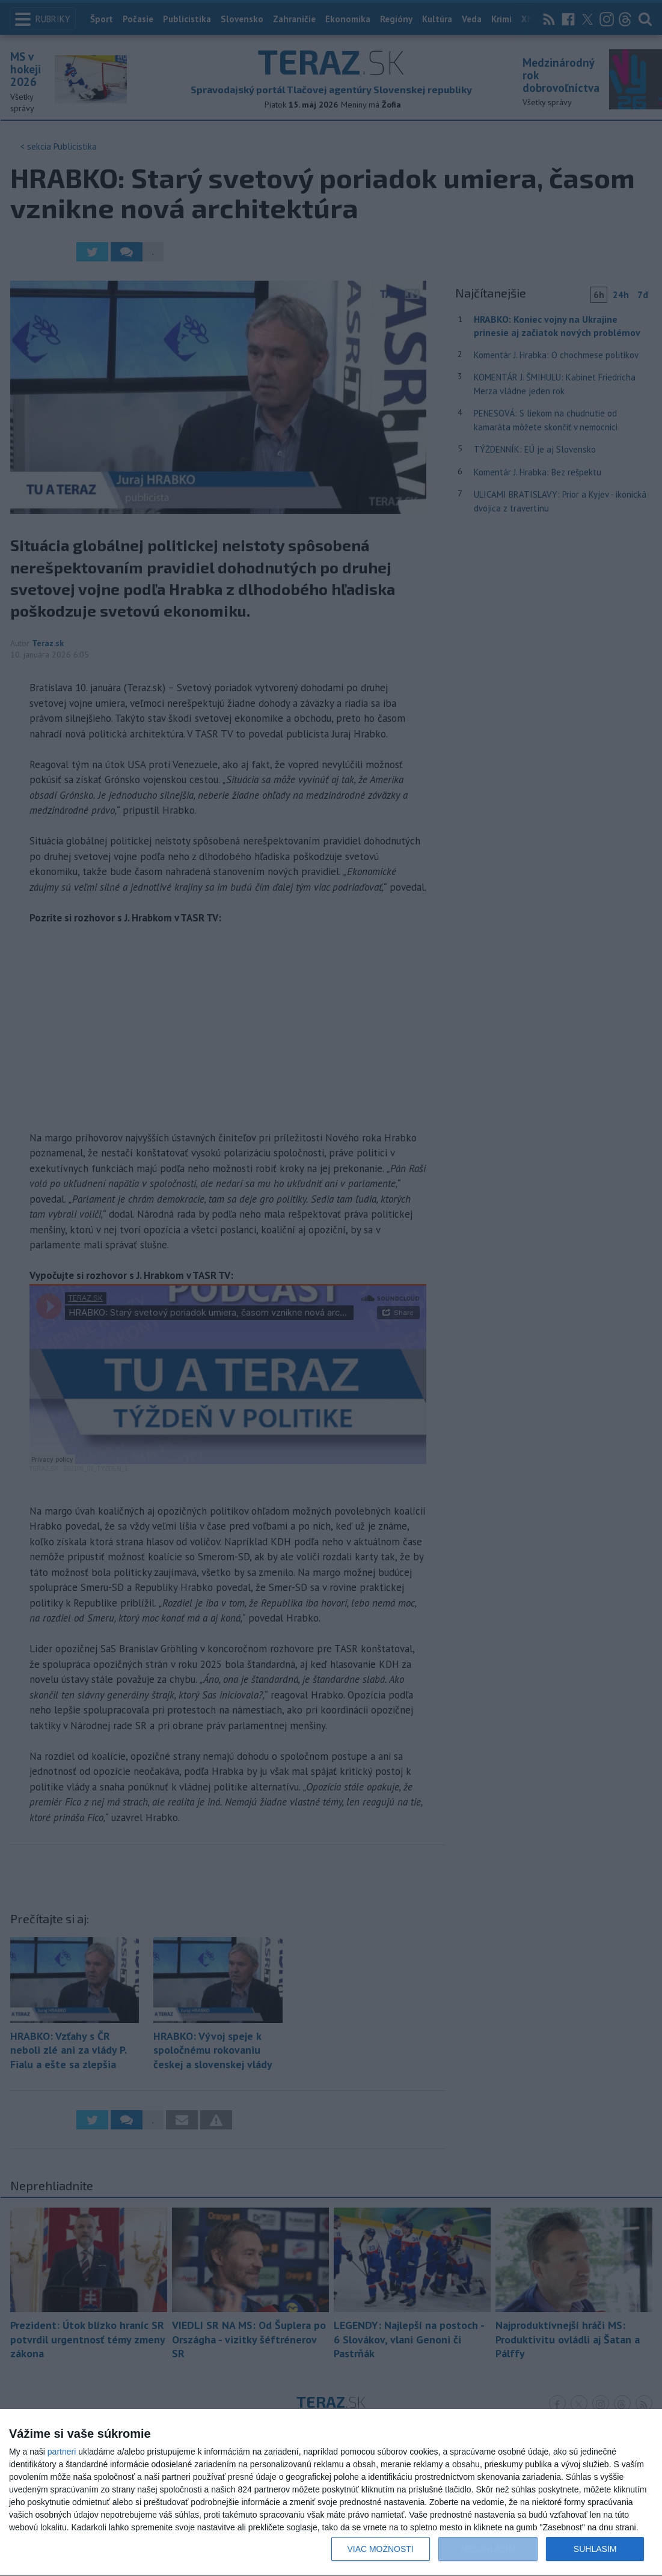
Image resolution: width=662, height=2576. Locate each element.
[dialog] (331, 2493)
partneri (62, 2451)
